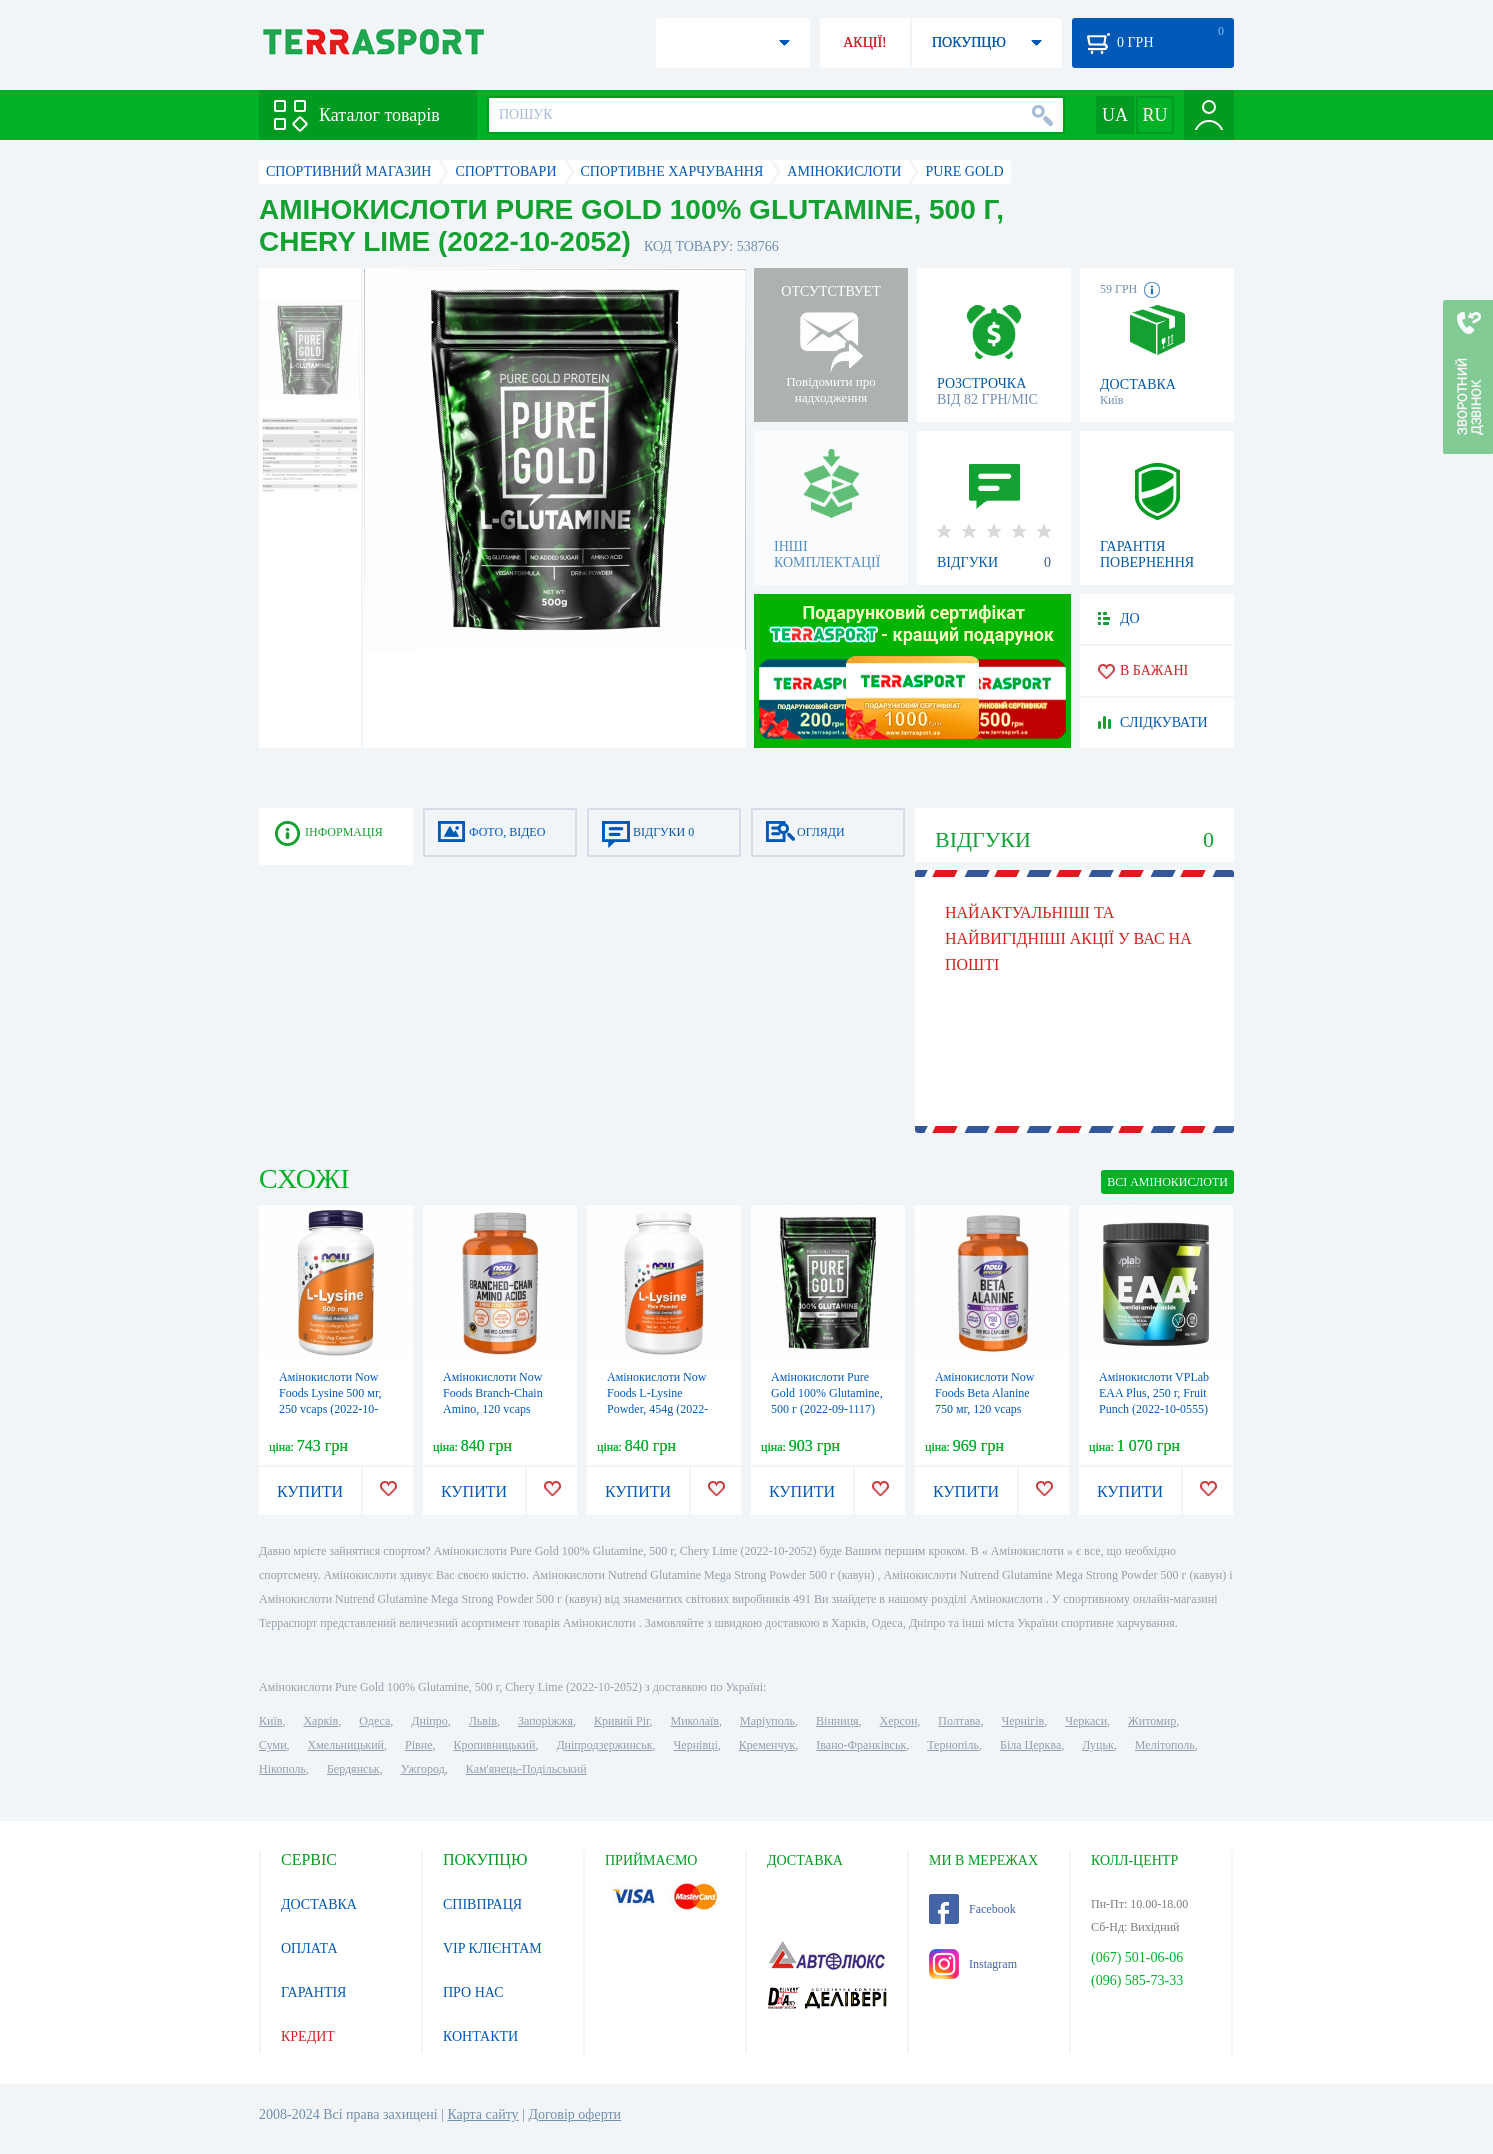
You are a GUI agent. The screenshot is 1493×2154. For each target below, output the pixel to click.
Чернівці (696, 1745)
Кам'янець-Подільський (526, 1769)
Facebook (972, 1909)
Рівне (418, 1745)
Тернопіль (953, 1745)
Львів (483, 1721)
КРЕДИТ (308, 2036)
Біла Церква (1030, 1745)
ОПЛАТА (309, 1948)
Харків (320, 1721)
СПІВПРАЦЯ (482, 1904)
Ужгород (423, 1769)
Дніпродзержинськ (604, 1745)
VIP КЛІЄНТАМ (492, 1948)
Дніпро (429, 1721)
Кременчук (767, 1745)
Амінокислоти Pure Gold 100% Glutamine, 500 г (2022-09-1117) (827, 1393)
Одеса (374, 1721)
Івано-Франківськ (861, 1745)
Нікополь (282, 1769)
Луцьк (1098, 1745)
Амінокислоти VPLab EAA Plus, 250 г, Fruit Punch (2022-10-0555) (1154, 1393)
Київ (270, 1721)
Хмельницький (346, 1745)
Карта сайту (482, 2114)
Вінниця (837, 1721)
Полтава (959, 1721)
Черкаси (1086, 1721)
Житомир (1152, 1721)
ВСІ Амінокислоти (1167, 1182)
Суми (273, 1745)
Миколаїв (695, 1721)
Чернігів (1022, 1721)
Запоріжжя (545, 1721)
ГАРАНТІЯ (313, 1992)
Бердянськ (353, 1769)
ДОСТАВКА (319, 1904)
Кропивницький (494, 1745)
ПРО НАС (473, 1992)
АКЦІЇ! (865, 42)
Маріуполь (767, 1721)
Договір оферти (574, 2114)
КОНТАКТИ (480, 2036)
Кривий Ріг (622, 1721)
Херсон (899, 1721)
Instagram (973, 1964)
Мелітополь (1165, 1745)
